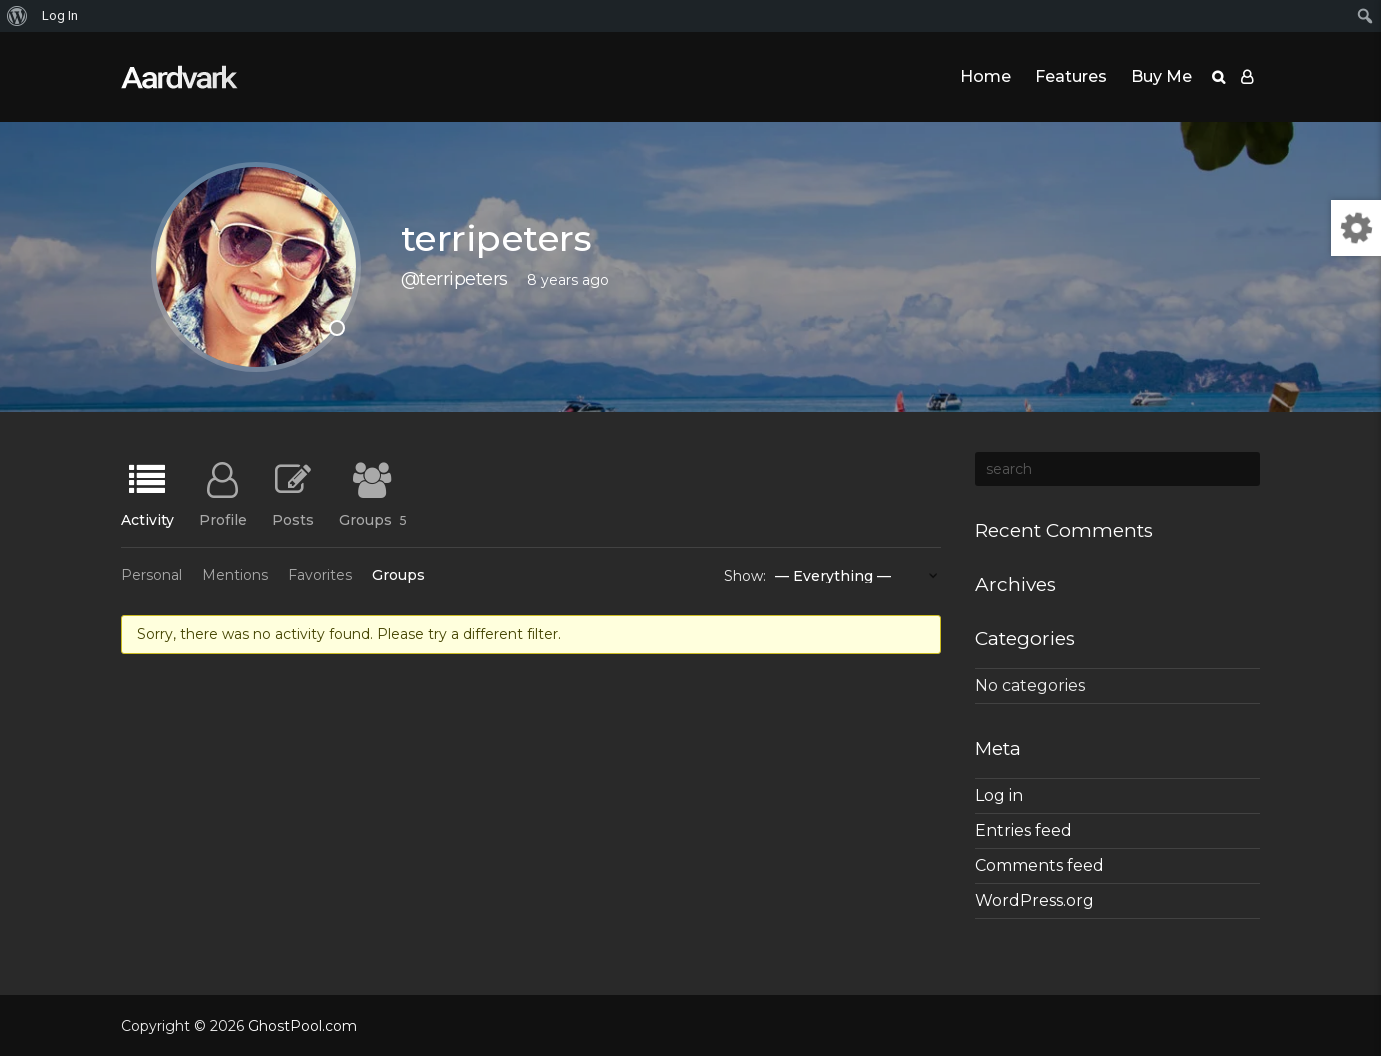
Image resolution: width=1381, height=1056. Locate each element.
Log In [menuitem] (60, 15)
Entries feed (1023, 830)
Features (1071, 76)
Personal (151, 575)
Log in (999, 795)
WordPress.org (1034, 900)
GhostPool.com (302, 1026)
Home (985, 76)
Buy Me (1161, 76)
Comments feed (1039, 865)
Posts (293, 519)
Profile (223, 519)
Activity (147, 519)
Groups (373, 519)
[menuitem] (17, 16)
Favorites (320, 575)
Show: (745, 576)
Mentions (235, 575)
